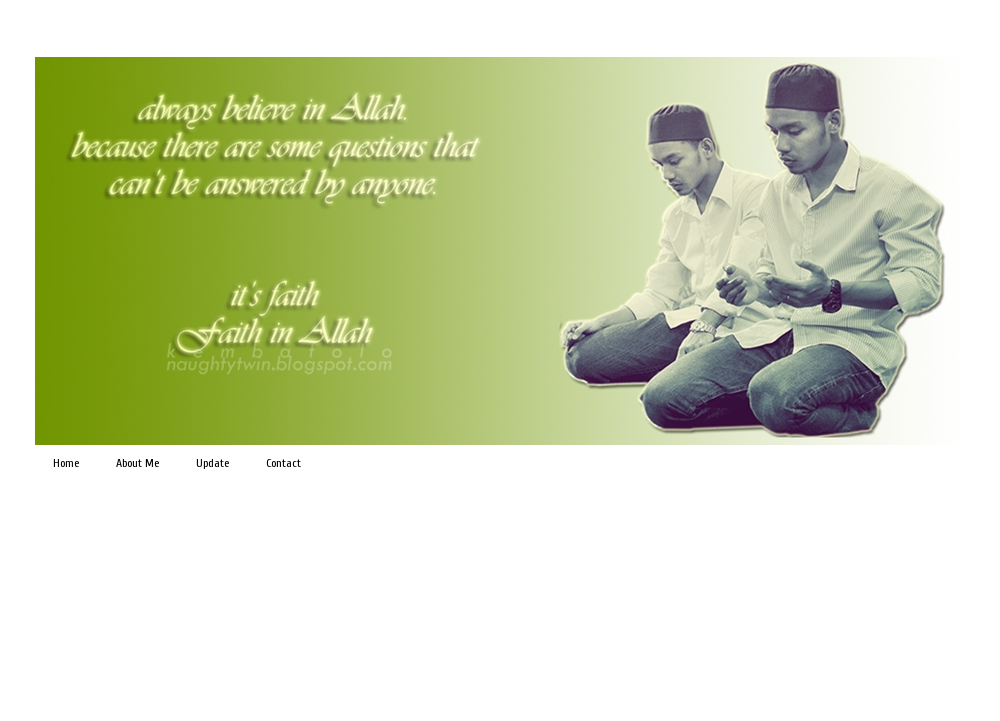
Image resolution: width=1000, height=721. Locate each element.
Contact (283, 463)
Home (66, 463)
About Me (137, 463)
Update (212, 463)
